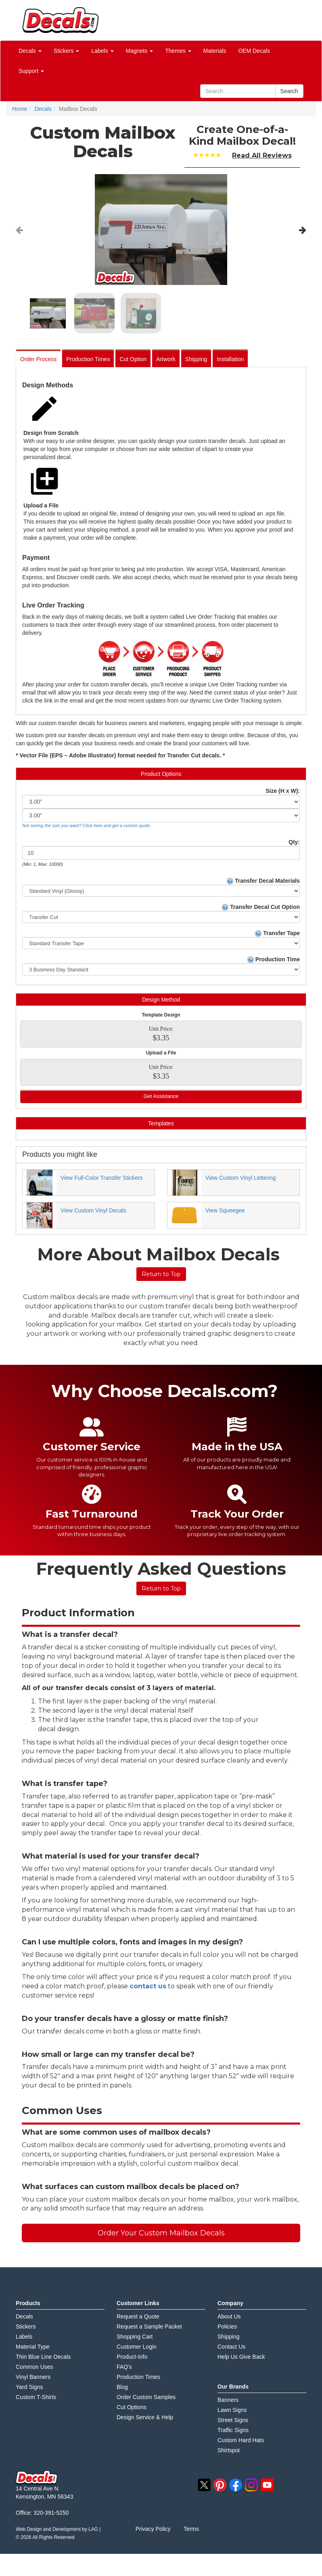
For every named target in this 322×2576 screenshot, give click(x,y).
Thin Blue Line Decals (43, 2357)
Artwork (165, 359)
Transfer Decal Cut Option (261, 907)
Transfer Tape (277, 933)
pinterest (219, 2484)
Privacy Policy (153, 2529)
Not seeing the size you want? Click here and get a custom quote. (86, 825)
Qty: (294, 842)
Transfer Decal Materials (263, 880)
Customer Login (137, 2346)
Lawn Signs (232, 2410)
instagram (251, 2484)
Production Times (88, 359)
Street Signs (232, 2420)
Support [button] (31, 71)
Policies (227, 2326)
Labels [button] (102, 51)
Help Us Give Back (241, 2357)
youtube (267, 2484)
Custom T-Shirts (36, 2397)
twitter (204, 2484)
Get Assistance (161, 1096)
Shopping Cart (135, 2336)
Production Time (273, 959)
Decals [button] (30, 51)
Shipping (196, 359)
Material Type (33, 2346)
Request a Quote (138, 2316)
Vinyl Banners (33, 2377)
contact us (148, 1986)
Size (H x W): (283, 791)
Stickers (26, 2326)
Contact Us (231, 2346)
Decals (24, 2316)
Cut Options (131, 2407)
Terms (191, 2529)
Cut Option (132, 359)
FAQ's (124, 2367)
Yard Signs (29, 2387)
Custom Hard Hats (240, 2440)
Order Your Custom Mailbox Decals (161, 2233)
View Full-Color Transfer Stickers (102, 1178)
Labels (24, 2336)
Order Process (38, 359)
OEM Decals (254, 51)
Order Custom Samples (146, 2397)
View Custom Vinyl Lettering (240, 1178)
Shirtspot (228, 2450)
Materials (214, 51)
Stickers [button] (66, 51)
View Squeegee (225, 1210)
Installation (230, 359)
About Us (229, 2316)
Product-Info (132, 2357)
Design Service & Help (145, 2417)
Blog (122, 2387)
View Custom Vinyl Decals (93, 1210)
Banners (227, 2400)
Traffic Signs (233, 2430)
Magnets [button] (139, 51)
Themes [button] (178, 51)
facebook (235, 2484)
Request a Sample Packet (149, 2326)
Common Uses (34, 2367)
